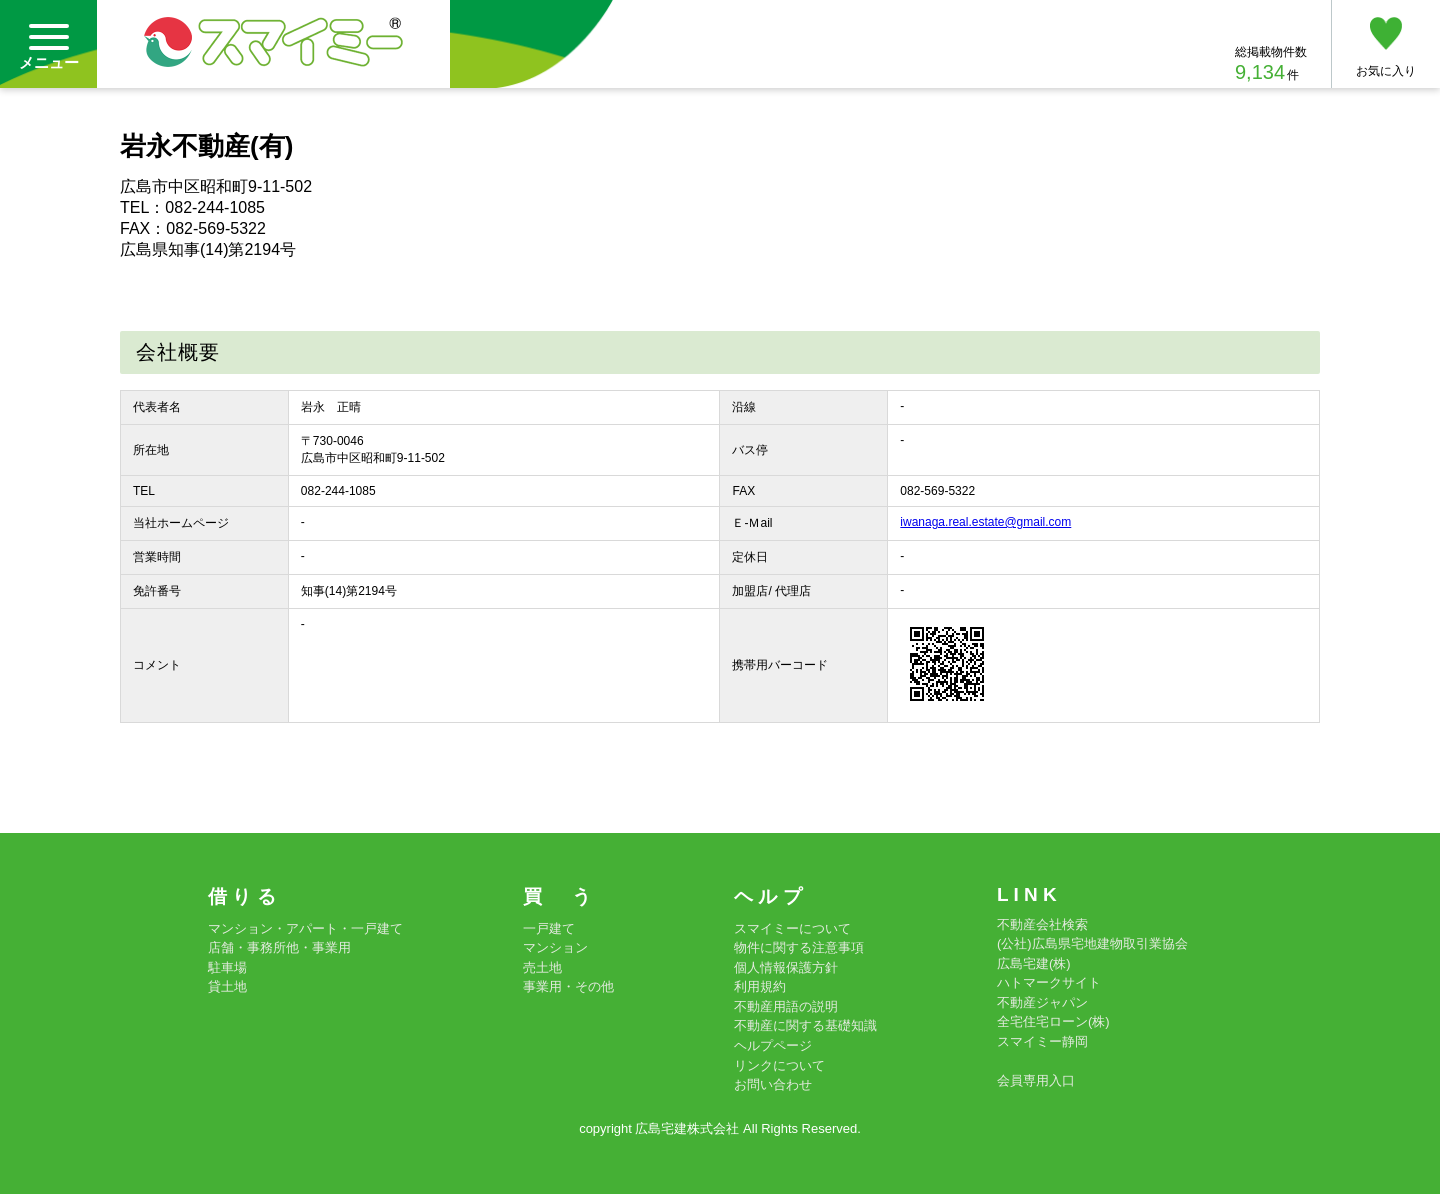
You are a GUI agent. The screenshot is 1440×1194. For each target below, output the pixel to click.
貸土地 (227, 986)
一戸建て (549, 928)
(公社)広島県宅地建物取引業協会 (1092, 943)
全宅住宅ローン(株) (1053, 1021)
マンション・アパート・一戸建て (305, 928)
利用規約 (760, 986)
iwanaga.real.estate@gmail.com (985, 522)
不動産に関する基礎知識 (805, 1025)
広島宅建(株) (1034, 963)
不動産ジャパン (1042, 1002)
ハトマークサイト (1049, 982)
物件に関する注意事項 (799, 947)
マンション (555, 947)
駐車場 (227, 967)
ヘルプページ (773, 1045)
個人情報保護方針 (786, 967)
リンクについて (779, 1065)
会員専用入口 (1036, 1080)
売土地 (542, 967)
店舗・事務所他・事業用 (279, 947)
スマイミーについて (792, 928)
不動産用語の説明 (786, 1006)
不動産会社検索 (1042, 924)
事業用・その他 (568, 986)
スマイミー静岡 (1042, 1041)
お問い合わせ (773, 1084)
